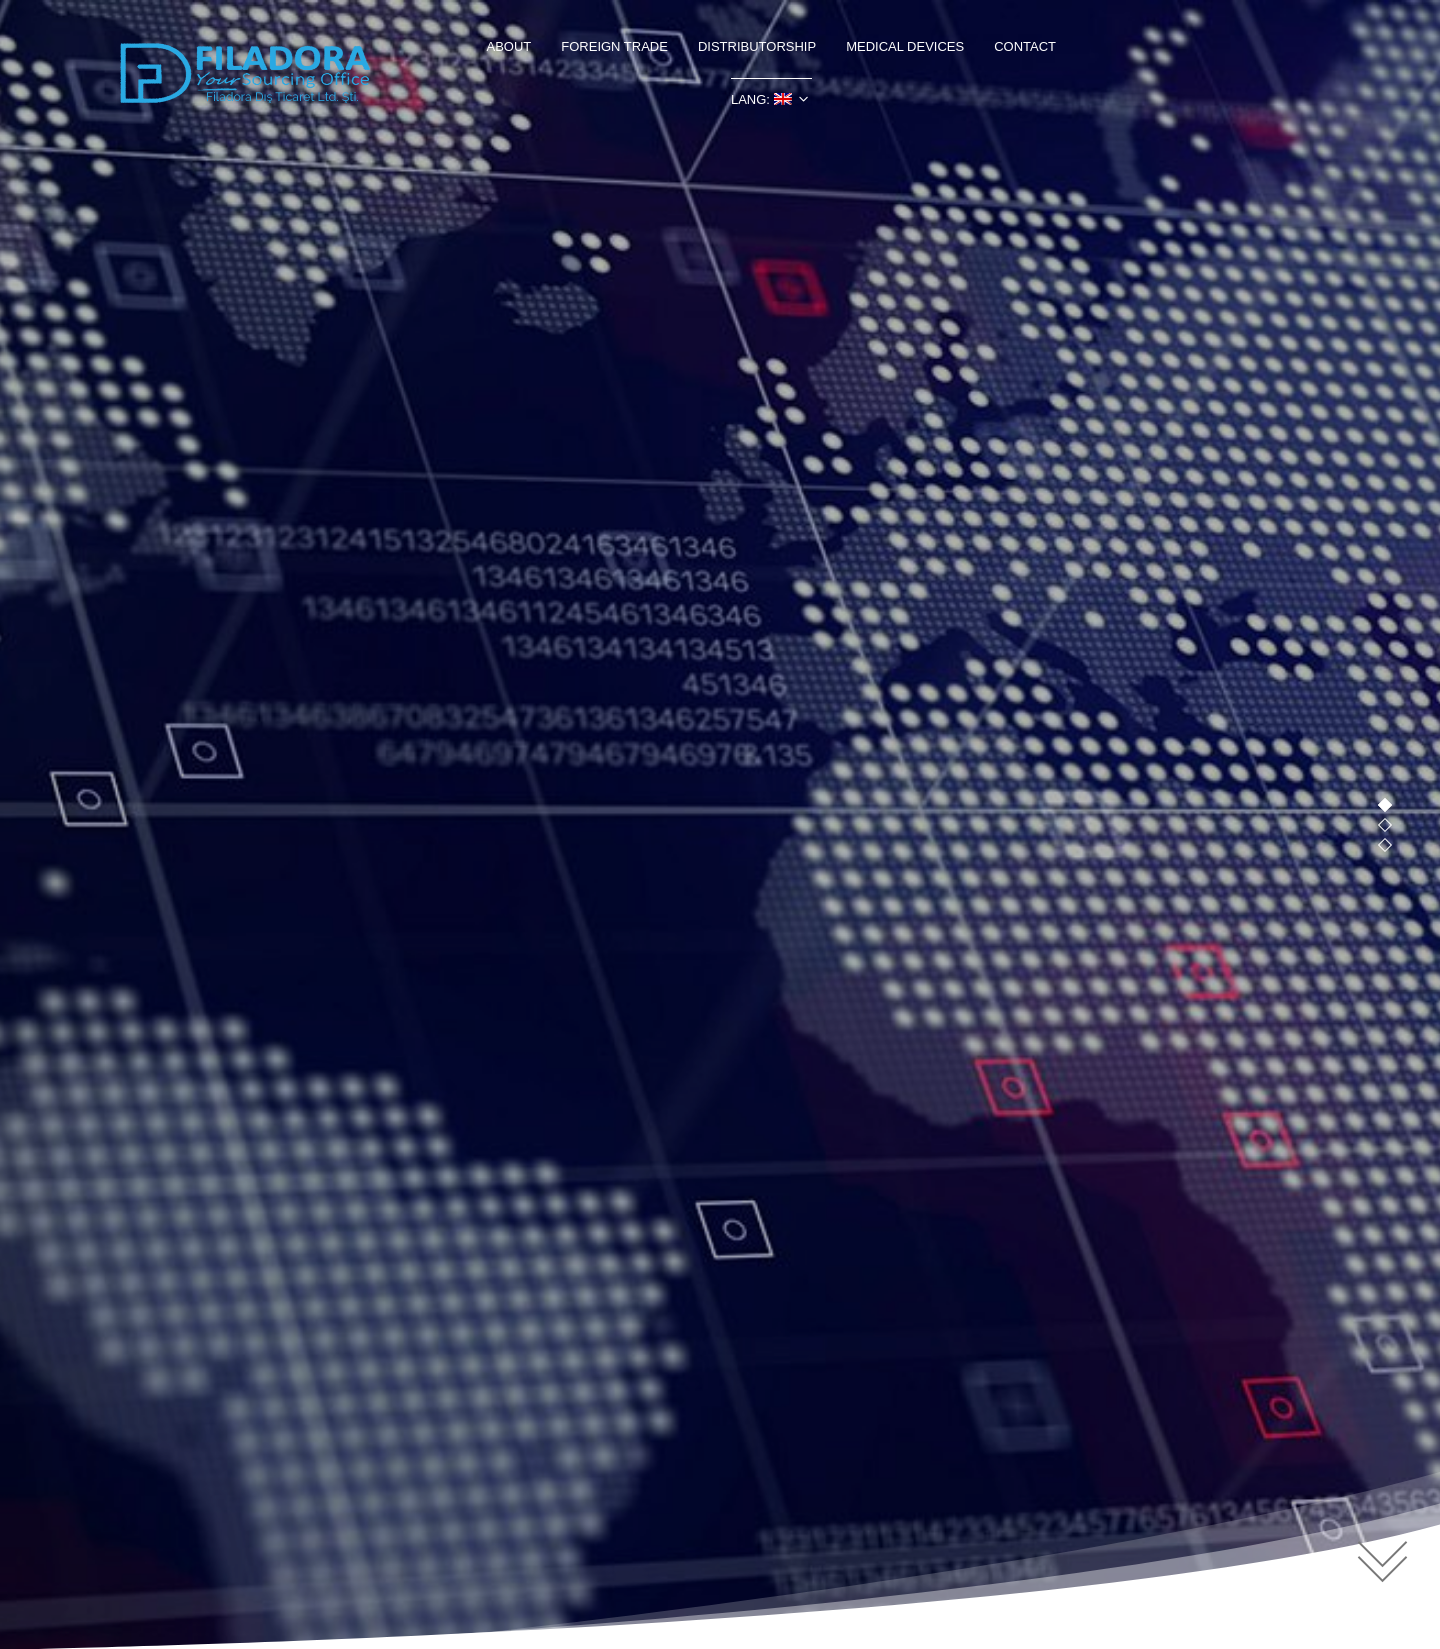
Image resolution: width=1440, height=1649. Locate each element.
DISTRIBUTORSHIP (757, 46)
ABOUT (508, 46)
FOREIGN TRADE (614, 46)
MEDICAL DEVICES (905, 46)
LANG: (761, 99)
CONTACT (1025, 46)
